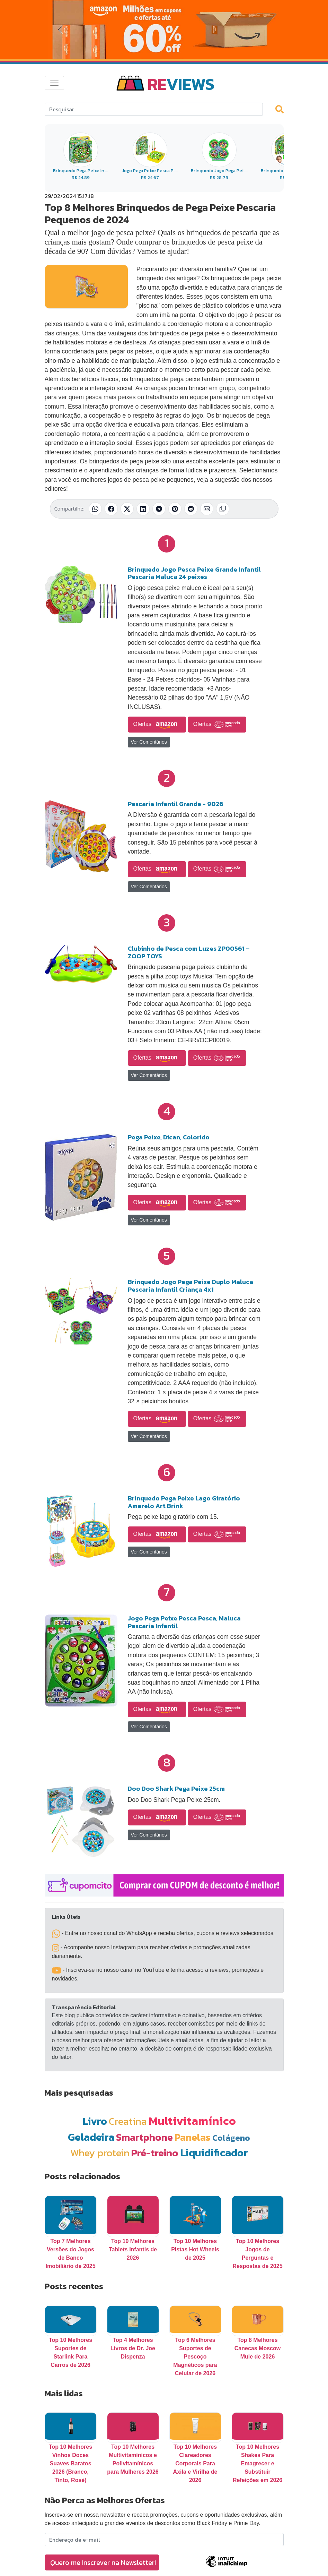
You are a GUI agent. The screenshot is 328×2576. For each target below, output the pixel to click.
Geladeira (91, 2137)
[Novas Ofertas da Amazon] (164, 29)
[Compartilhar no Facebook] (111, 508)
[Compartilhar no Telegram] (159, 508)
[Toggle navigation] (54, 83)
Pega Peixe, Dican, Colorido (169, 1137)
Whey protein (100, 2152)
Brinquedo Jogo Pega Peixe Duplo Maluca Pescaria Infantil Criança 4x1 (190, 1285)
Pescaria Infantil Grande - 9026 (175, 803)
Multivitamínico (192, 2120)
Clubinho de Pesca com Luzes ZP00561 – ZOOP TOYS (189, 952)
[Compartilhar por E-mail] (206, 508)
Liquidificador (214, 2152)
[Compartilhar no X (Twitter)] (127, 508)
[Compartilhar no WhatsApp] (95, 508)
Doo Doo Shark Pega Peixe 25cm (176, 1788)
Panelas (193, 2137)
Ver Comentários (149, 742)
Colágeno (231, 2138)
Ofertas (157, 724)
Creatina (128, 2121)
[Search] (154, 109)
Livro (94, 2121)
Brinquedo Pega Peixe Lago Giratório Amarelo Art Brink (184, 1502)
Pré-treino (154, 2152)
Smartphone (144, 2137)
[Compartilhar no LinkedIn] (143, 508)
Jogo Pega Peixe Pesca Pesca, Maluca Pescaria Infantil (184, 1622)
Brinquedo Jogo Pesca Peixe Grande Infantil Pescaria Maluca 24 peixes (194, 573)
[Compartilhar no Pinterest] (174, 508)
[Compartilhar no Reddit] (190, 508)
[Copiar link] (222, 508)
